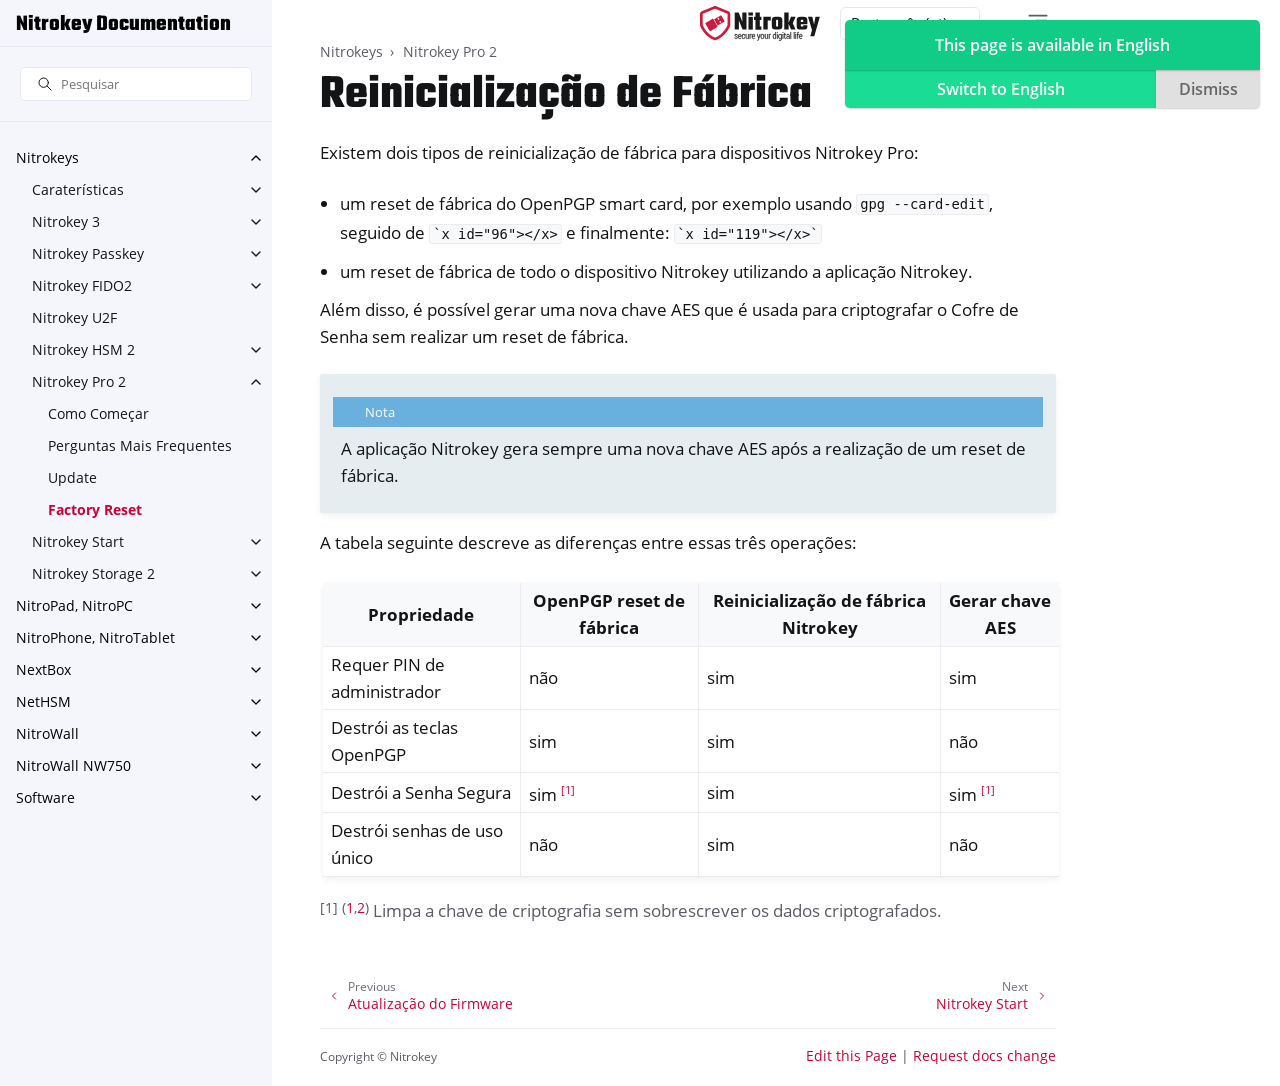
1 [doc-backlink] (350, 907)
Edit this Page (851, 1055)
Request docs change (984, 1055)
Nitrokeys (47, 157)
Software (45, 797)
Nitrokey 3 (66, 221)
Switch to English (1001, 89)
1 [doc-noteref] (568, 790)
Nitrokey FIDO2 (82, 285)
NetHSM (43, 701)
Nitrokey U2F (74, 317)
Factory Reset (95, 509)
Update (72, 477)
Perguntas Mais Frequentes (140, 445)
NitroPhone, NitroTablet (95, 637)
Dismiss (1208, 89)
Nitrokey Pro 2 (79, 381)
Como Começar (98, 413)
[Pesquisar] (136, 84)
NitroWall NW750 (73, 765)
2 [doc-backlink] (361, 907)
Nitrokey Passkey (88, 253)
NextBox (43, 669)
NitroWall (47, 733)
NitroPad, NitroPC (74, 605)
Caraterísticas (78, 189)
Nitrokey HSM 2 (83, 349)
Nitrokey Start (78, 541)
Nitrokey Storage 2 (93, 573)
